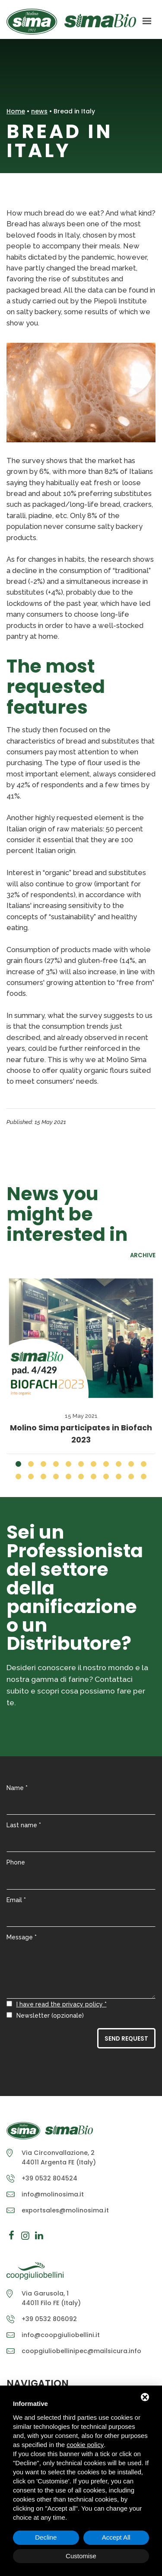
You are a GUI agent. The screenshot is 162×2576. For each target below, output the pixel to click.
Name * (17, 1787)
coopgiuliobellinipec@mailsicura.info (81, 2351)
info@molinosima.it (53, 2194)
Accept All (116, 2537)
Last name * (23, 1825)
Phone (15, 1862)
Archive (143, 1255)
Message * (21, 1937)
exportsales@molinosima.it (65, 2210)
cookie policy (85, 2444)
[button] (18, 1464)
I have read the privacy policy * (61, 2004)
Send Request (126, 2039)
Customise (81, 2556)
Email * (16, 1900)
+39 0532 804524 (49, 2178)
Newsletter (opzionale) (50, 2015)
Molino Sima (71, 22)
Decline (46, 2537)
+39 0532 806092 (49, 2319)
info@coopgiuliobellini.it (61, 2335)
